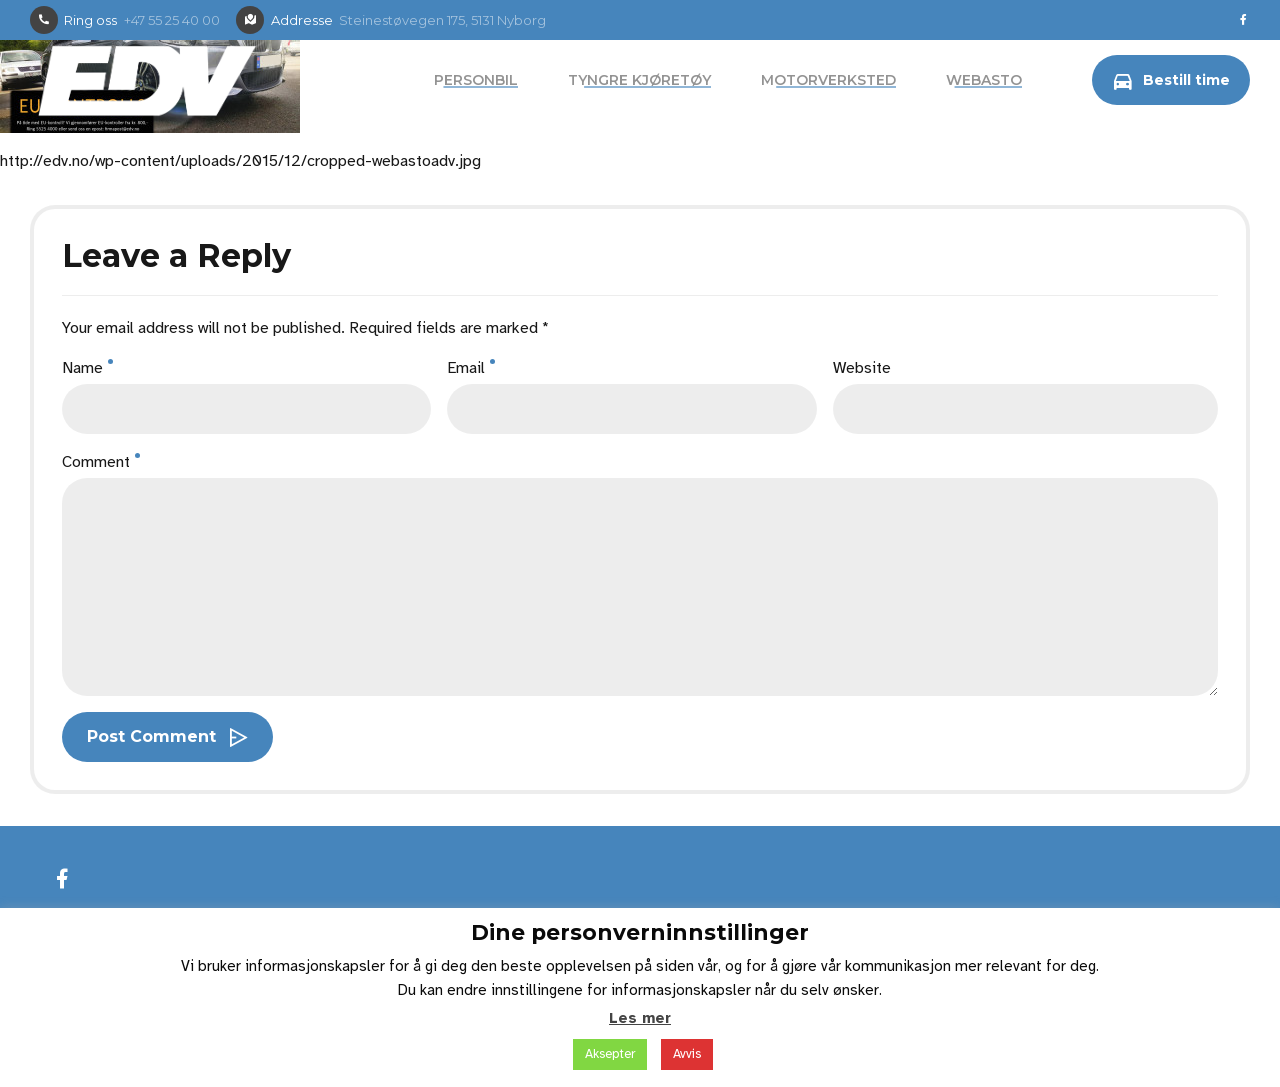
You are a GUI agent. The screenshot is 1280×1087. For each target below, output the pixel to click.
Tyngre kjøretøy (639, 80)
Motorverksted (828, 80)
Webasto (984, 80)
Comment (101, 462)
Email (471, 368)
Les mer (640, 1018)
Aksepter (610, 1054)
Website (862, 368)
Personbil (476, 80)
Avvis (687, 1054)
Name (87, 368)
